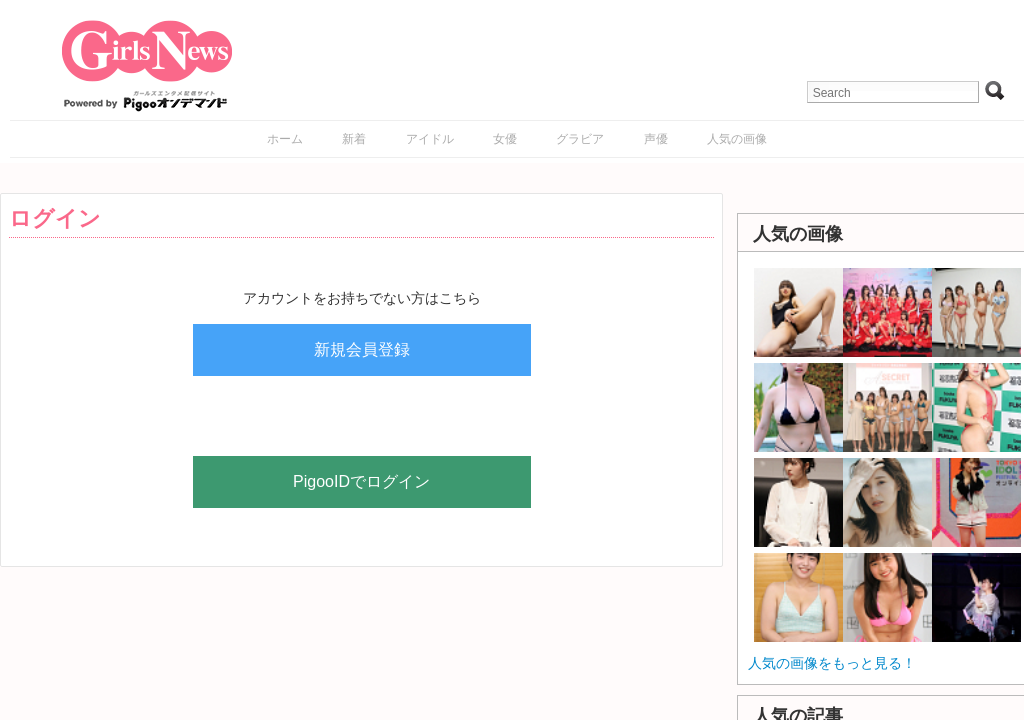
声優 (656, 139)
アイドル (430, 139)
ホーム (285, 139)
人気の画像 (737, 139)
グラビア (580, 139)
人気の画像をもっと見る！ (832, 663)
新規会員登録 (362, 349)
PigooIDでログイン (361, 481)
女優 (505, 139)
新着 (354, 139)
